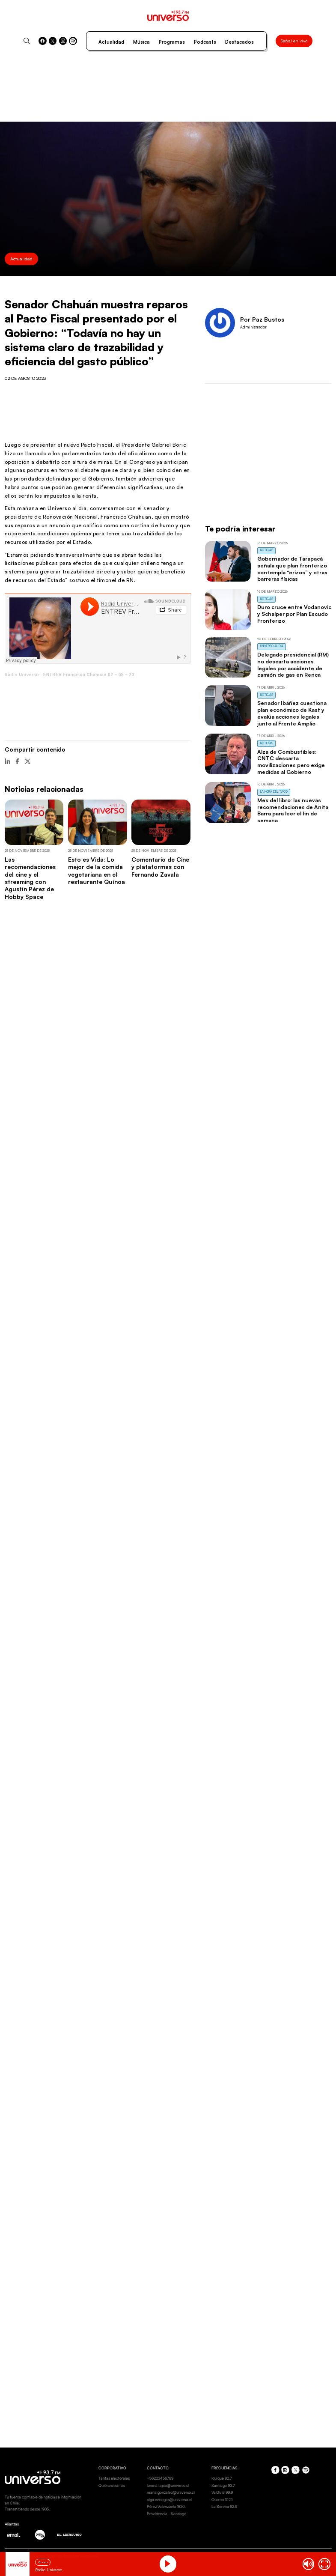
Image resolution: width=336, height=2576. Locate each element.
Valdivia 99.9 (222, 2492)
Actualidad (111, 42)
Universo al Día (271, 646)
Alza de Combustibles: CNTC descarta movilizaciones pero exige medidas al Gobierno (291, 761)
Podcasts (205, 42)
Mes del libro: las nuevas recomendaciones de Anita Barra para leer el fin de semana (292, 810)
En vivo (43, 2562)
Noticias (266, 550)
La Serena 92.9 (224, 2506)
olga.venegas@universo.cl (169, 2499)
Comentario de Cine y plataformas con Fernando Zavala (160, 867)
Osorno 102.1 (221, 2499)
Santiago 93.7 (223, 2485)
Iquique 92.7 (221, 2478)
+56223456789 (160, 2478)
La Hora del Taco (274, 792)
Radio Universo (22, 674)
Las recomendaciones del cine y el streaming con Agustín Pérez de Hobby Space (30, 878)
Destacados (239, 42)
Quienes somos (111, 2485)
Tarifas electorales (114, 2478)
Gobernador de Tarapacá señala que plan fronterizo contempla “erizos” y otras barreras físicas (292, 568)
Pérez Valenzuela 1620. (166, 2506)
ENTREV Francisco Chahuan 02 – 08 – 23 (88, 674)
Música (141, 42)
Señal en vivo (294, 41)
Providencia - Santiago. (167, 2513)
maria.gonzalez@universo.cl (171, 2492)
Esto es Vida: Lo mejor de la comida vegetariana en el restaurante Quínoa (96, 870)
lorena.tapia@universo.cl (168, 2485)
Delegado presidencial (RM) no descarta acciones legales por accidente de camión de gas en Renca (293, 664)
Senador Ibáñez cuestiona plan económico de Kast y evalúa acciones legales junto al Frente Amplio (292, 712)
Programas (172, 42)
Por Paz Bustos (262, 319)
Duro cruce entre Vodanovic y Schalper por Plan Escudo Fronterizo (294, 613)
